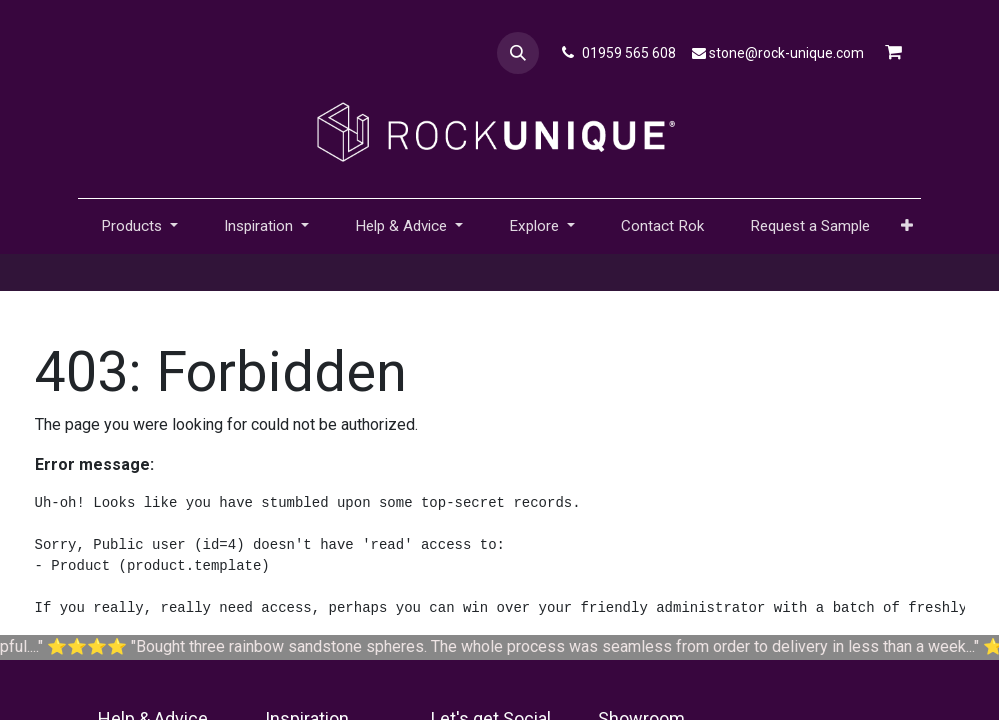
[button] (518, 53)
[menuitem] (662, 226)
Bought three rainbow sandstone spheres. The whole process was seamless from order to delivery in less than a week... (579, 646)
